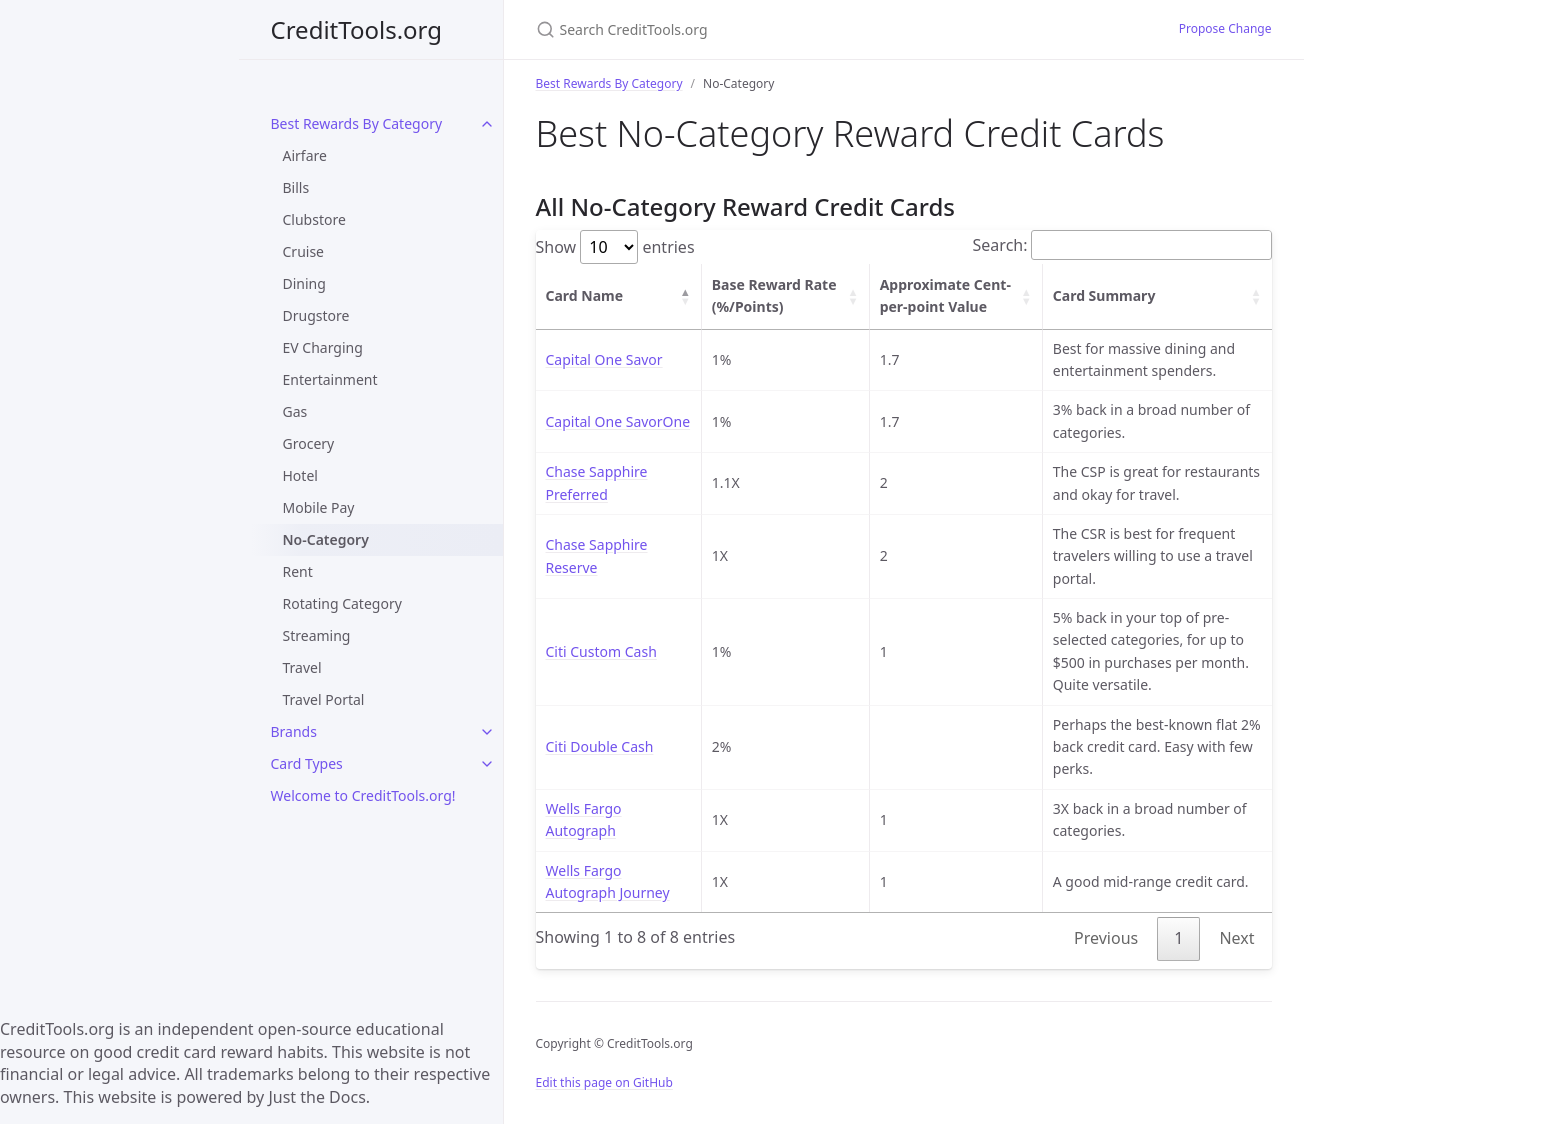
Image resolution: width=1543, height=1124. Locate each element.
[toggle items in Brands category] (487, 732)
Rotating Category (342, 603)
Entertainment (330, 379)
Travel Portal (324, 699)
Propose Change (1225, 28)
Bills (296, 187)
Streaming (317, 635)
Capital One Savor (604, 359)
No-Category (326, 539)
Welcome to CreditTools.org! (363, 795)
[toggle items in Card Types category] (487, 764)
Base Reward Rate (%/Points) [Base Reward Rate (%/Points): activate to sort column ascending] (774, 295)
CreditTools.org (357, 29)
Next (1236, 938)
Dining (304, 283)
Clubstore (314, 219)
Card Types (307, 763)
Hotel (300, 475)
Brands (294, 731)
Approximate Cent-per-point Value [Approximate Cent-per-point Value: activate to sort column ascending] (945, 295)
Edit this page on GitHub (604, 1082)
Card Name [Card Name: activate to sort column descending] (585, 295)
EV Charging (323, 347)
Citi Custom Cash (601, 651)
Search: (1122, 245)
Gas (295, 411)
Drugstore (316, 315)
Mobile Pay (319, 507)
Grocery (309, 443)
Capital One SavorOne (618, 421)
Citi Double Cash (600, 746)
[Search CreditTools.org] (772, 29)
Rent (298, 571)
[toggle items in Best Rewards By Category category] (487, 124)
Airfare (305, 155)
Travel (302, 667)
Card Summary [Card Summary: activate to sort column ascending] (1104, 295)
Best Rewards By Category (357, 123)
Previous (1106, 938)
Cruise (304, 251)
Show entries (615, 247)
